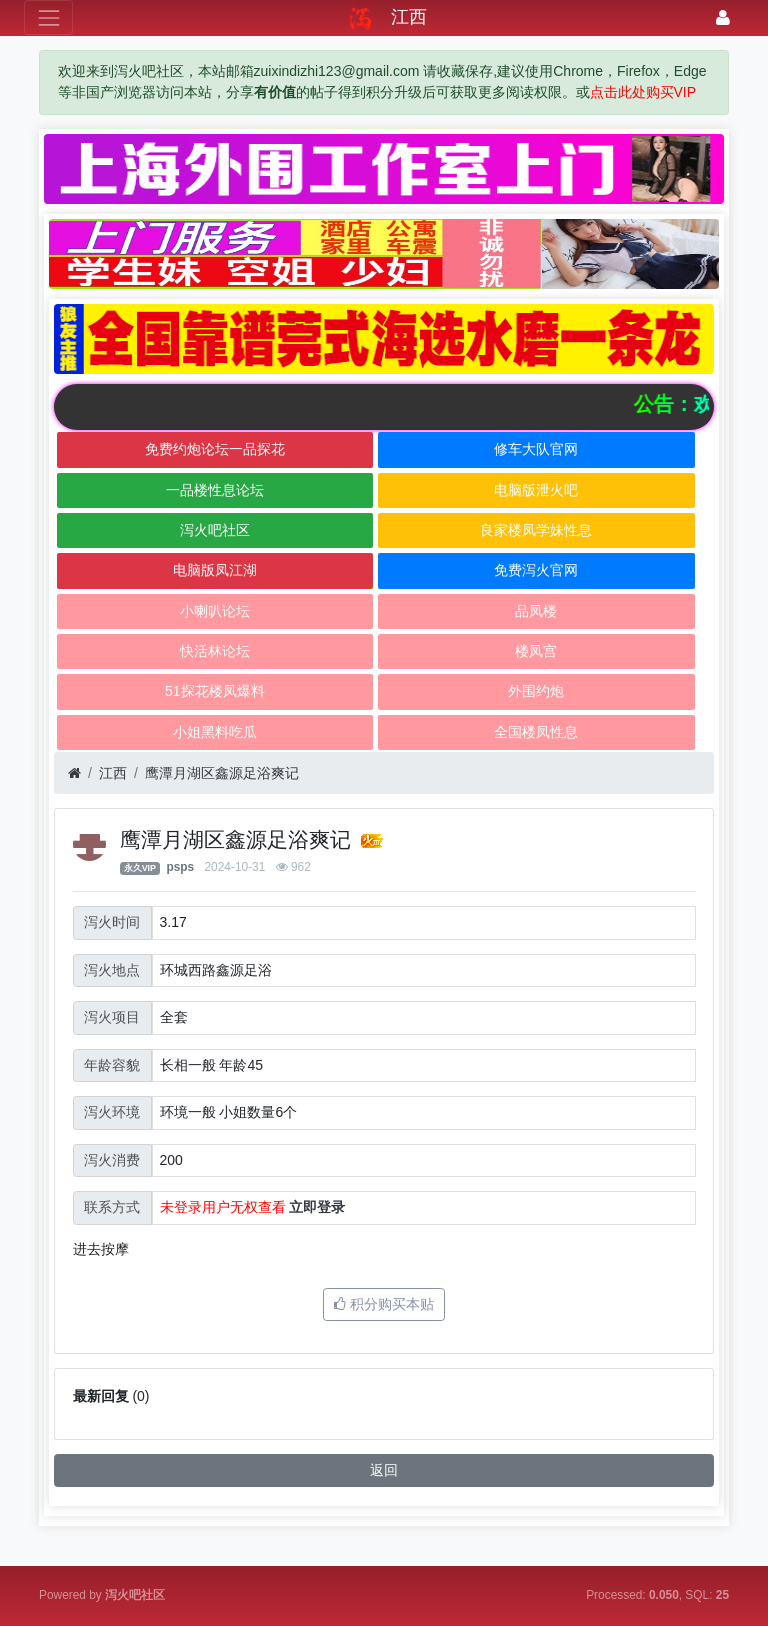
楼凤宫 (536, 651)
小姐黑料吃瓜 (215, 732)
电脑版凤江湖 (215, 570)
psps (180, 867)
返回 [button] (384, 1470)
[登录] (723, 17)
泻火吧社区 (215, 530)
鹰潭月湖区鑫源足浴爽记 (222, 773)
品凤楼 (536, 611)
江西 (113, 773)
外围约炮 (536, 691)
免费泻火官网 (536, 570)
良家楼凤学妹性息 (536, 530)
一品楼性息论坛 (215, 490)
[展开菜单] (48, 17)
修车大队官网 (536, 449)
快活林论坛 (215, 651)
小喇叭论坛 (215, 611)
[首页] (74, 773)
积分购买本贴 (384, 1304)
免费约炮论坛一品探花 (215, 449)
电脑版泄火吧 (536, 490)
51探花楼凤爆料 (215, 691)
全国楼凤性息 (536, 732)
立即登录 (317, 1207)
